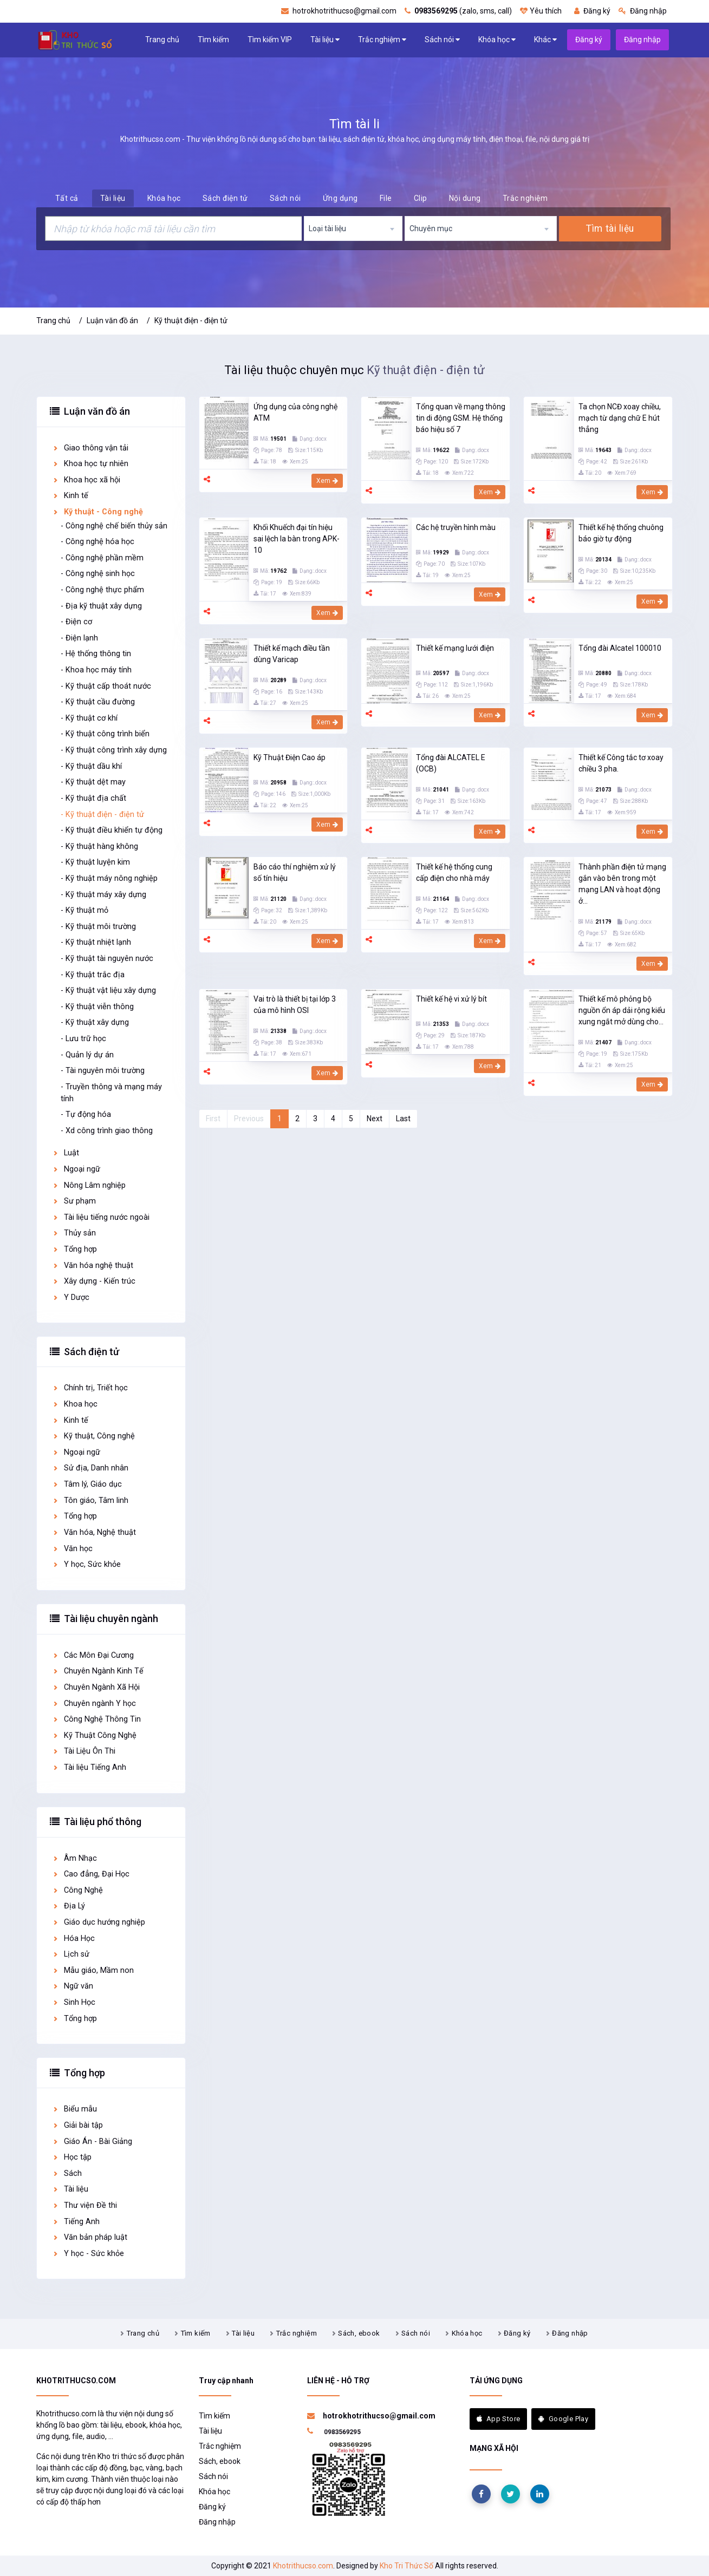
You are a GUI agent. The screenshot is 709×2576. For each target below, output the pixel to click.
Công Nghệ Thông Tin (96, 1719)
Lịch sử (70, 1954)
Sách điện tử (225, 198)
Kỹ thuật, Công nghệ (93, 1436)
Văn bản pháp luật (89, 2237)
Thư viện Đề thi (84, 2205)
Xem (327, 481)
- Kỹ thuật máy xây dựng (103, 894)
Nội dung (465, 198)
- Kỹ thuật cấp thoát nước (106, 686)
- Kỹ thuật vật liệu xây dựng (108, 990)
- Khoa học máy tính (96, 670)
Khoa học (74, 1404)
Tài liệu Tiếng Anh (89, 1767)
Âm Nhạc (74, 1858)
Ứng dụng (340, 198)
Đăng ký (592, 10)
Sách (67, 2173)
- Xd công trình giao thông (107, 1130)
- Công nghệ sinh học (98, 573)
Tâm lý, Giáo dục (87, 1484)
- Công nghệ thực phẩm (102, 589)
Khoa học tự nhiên (90, 463)
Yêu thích (541, 10)
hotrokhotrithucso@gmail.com (338, 10)
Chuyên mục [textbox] (430, 228)
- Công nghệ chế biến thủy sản (114, 526)
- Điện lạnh (79, 638)
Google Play (563, 2419)
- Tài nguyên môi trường (103, 1070)
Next (374, 1118)
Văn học (72, 1548)
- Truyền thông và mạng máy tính (111, 1092)
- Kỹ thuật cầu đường (98, 702)
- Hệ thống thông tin (96, 653)
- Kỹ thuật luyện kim (95, 862)
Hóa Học (73, 1938)
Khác (545, 39)
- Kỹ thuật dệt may (93, 782)
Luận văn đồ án (112, 320)
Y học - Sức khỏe (88, 2253)
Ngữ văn (72, 1986)
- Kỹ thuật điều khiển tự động (111, 830)
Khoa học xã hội (86, 480)
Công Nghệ (77, 1890)
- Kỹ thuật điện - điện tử (102, 814)
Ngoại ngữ (76, 1169)
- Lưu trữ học (83, 1038)
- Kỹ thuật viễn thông (97, 1006)
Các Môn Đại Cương (93, 1655)
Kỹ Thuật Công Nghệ (94, 1735)
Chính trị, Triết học (90, 1387)
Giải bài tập (77, 2125)
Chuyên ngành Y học (94, 1703)
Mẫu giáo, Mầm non (93, 1970)
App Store (499, 2419)
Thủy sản (74, 1233)
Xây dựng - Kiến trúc (93, 1281)
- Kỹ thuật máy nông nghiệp (109, 878)
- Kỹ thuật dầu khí (91, 766)
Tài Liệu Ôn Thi (83, 1751)
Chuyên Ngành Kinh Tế (98, 1671)
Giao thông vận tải (90, 448)
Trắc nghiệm (382, 39)
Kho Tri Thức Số (406, 2565)
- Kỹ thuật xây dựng (95, 1022)
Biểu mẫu (74, 2109)
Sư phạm (74, 1201)
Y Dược (70, 1297)
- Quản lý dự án (87, 1055)
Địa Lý (68, 1906)
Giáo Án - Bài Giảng (92, 2141)
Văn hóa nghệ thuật (92, 1265)
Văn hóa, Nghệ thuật (94, 1532)
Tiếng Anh (76, 2221)
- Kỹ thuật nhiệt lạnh (96, 942)
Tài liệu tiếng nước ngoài (100, 1217)
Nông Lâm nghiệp (89, 1185)
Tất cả (67, 198)
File (386, 198)
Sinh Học (73, 2002)
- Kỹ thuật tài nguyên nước (107, 958)
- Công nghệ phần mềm (102, 558)
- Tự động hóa (86, 1114)
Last (403, 1118)
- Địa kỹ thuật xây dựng (101, 606)
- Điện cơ (76, 621)
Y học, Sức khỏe (86, 1564)
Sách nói (442, 39)
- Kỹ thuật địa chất (93, 798)
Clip (420, 198)
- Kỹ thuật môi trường (98, 926)
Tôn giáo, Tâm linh (90, 1500)
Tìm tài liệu (610, 228)
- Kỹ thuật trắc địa (93, 974)
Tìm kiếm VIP (270, 39)
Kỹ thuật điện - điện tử (190, 320)
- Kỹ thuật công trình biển (105, 733)
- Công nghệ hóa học (97, 541)
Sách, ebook (359, 2333)
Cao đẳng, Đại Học (90, 1874)
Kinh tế (70, 495)
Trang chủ (162, 39)
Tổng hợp (74, 1249)
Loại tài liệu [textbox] (327, 228)
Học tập (72, 2157)
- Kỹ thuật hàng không (99, 846)
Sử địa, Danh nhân (90, 1468)
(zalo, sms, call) (458, 10)
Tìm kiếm (213, 39)
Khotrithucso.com (303, 2565)
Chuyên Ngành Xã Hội (96, 1687)
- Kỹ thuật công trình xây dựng (114, 750)
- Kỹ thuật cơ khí (89, 718)
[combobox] (353, 228)
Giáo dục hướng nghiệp (98, 1922)
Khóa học (497, 39)
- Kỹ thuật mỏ (84, 910)
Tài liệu (325, 39)
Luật (65, 1153)
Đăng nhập (643, 10)
